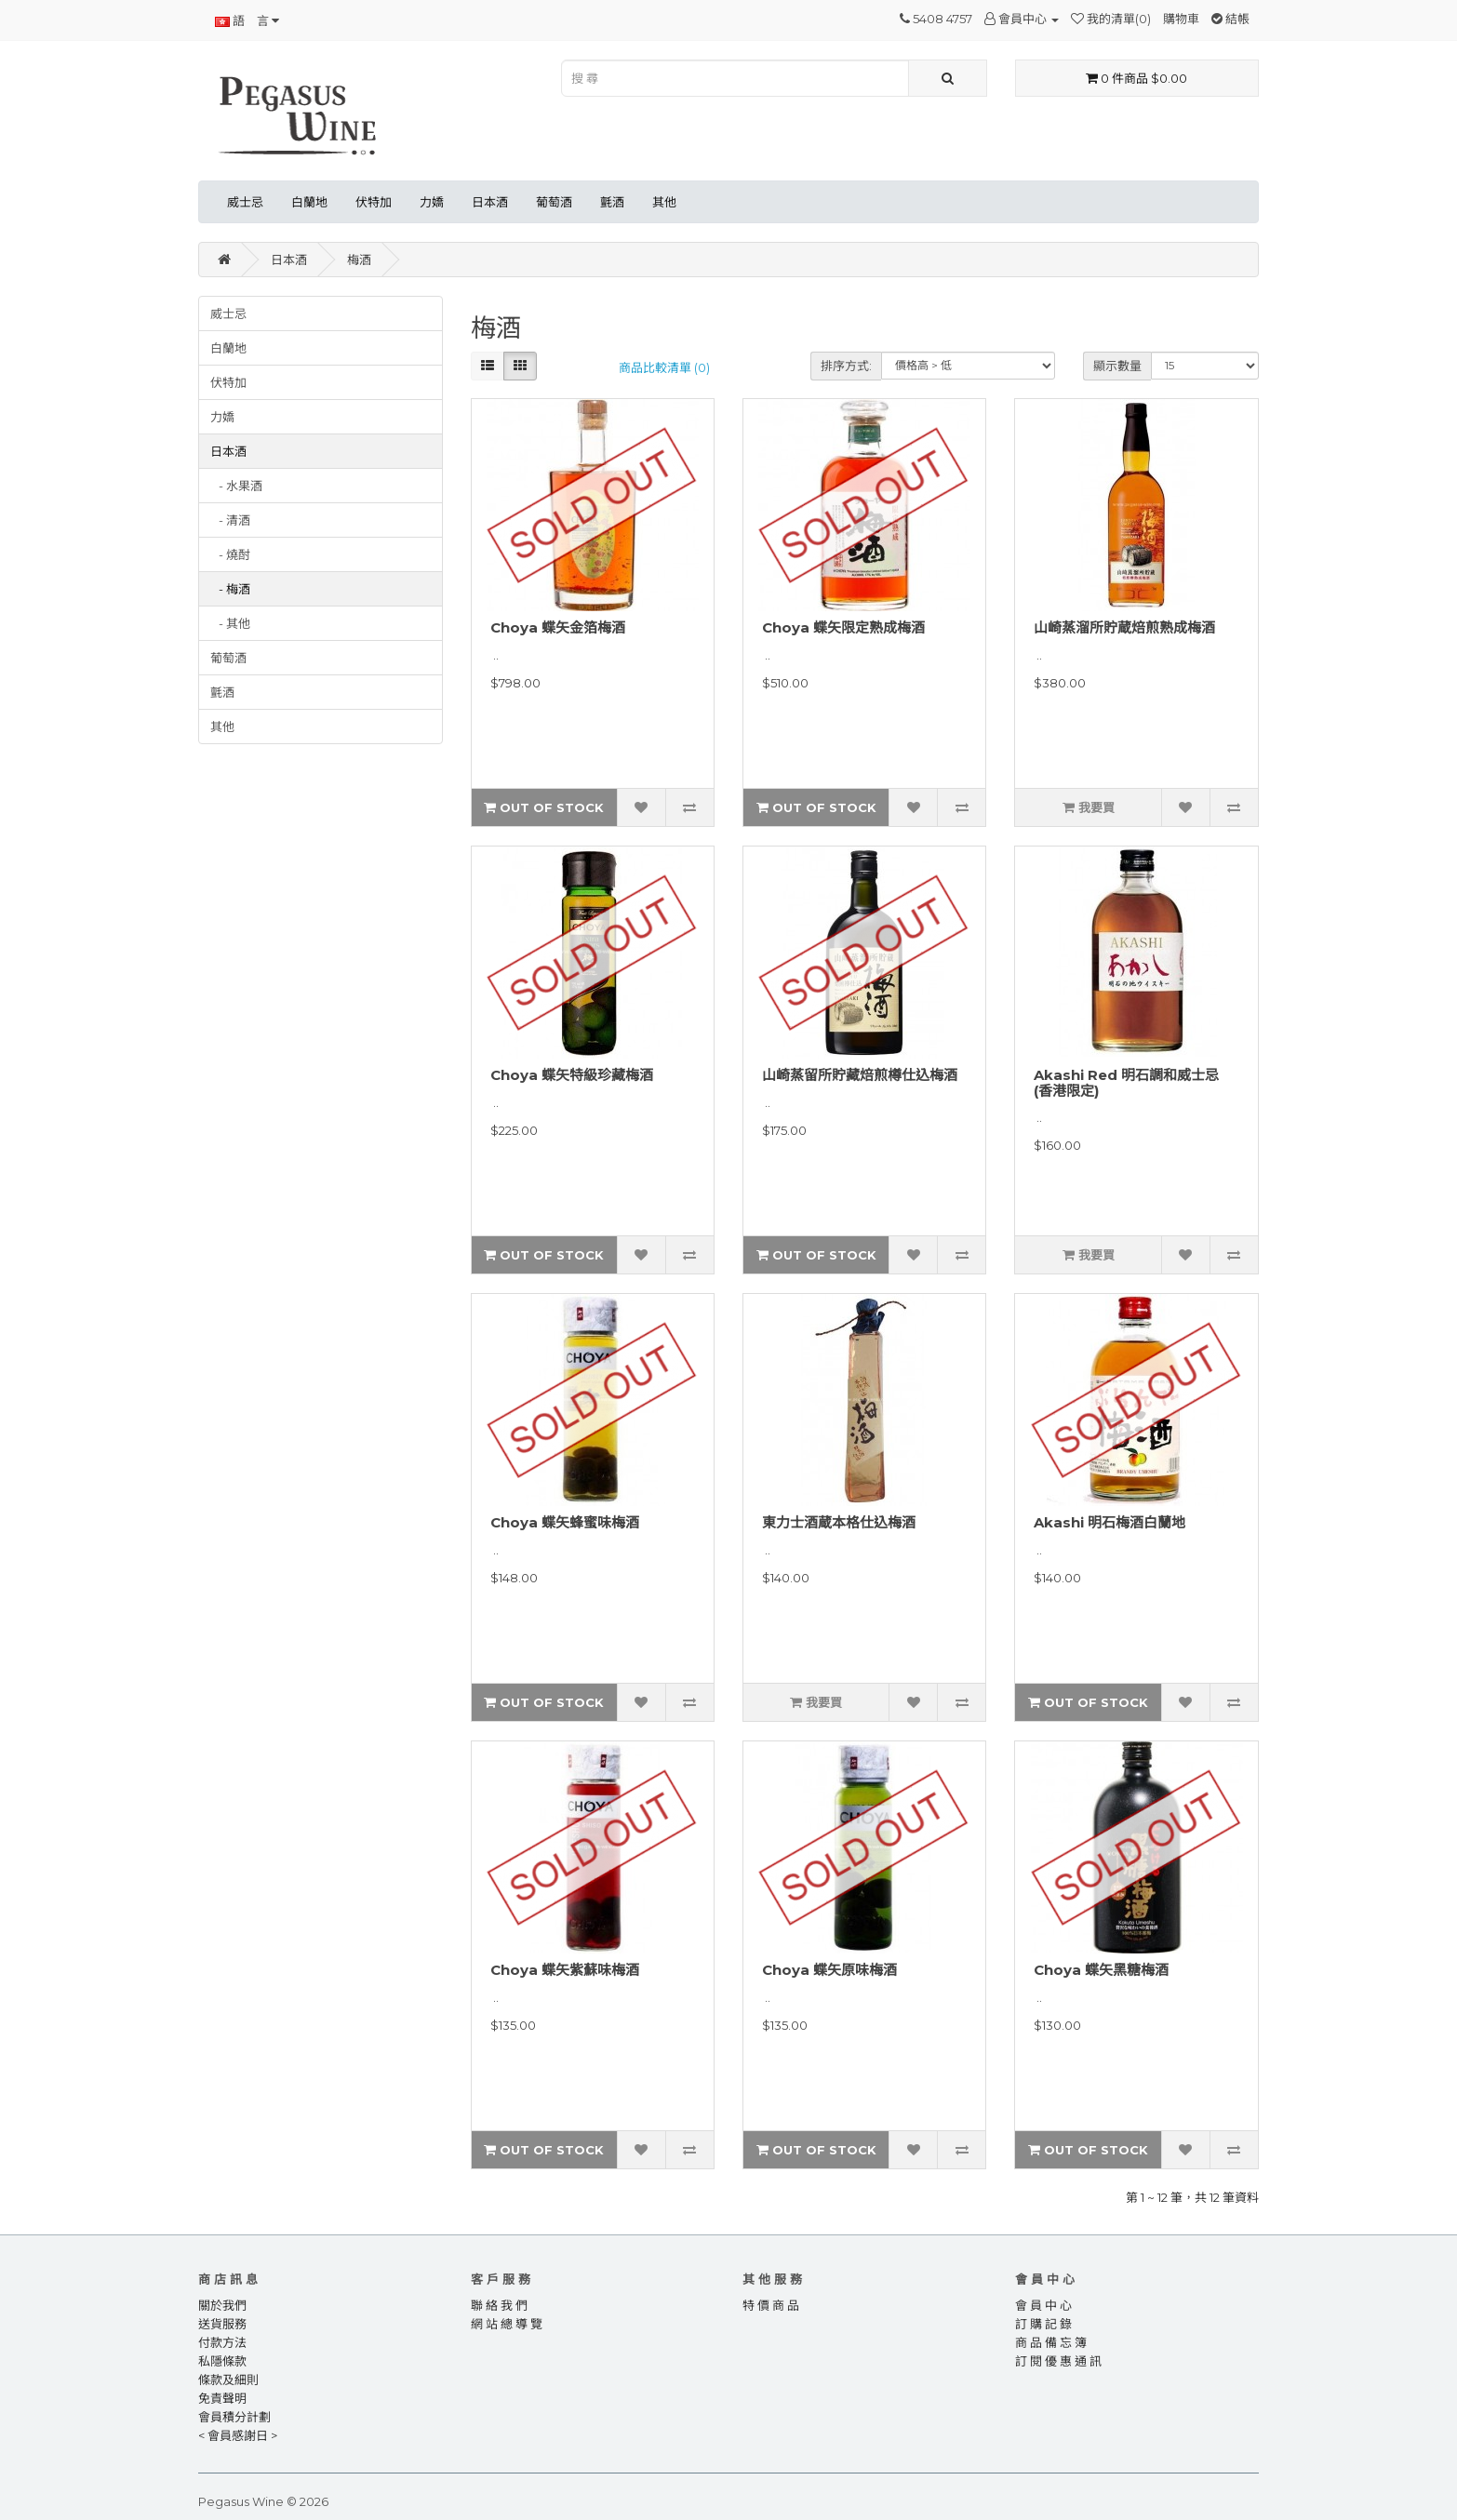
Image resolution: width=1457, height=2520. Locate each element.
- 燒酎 (230, 554)
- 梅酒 (230, 588)
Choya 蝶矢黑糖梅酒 (1101, 1970)
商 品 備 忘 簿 (1051, 2342)
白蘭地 (309, 201)
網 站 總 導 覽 (506, 2323)
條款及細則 (228, 2379)
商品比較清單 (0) (664, 367)
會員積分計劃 (234, 2416)
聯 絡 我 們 (499, 2305)
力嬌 (432, 201)
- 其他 (230, 623)
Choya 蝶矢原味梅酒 (829, 1970)
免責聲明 (222, 2398)
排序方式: (846, 365)
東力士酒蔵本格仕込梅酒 (839, 1522)
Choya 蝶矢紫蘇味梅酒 (564, 1970)
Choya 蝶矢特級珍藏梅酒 (571, 1075)
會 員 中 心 (1043, 2305)
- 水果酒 (236, 485)
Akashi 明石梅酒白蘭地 (1109, 1522)
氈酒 (612, 201)
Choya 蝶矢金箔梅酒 (557, 627)
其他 (664, 201)
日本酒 (490, 201)
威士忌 (245, 201)
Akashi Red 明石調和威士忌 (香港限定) (1126, 1083)
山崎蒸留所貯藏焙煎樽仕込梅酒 (859, 1075)
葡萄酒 (554, 201)
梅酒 (359, 259)
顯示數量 (1117, 365)
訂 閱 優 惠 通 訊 (1058, 2360)
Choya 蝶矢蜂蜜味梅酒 (564, 1522)
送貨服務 (222, 2323)
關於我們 (222, 2305)
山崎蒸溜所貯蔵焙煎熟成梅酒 (1124, 627)
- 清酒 (230, 520)
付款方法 (222, 2342)
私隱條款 (222, 2360)
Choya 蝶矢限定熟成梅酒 (843, 627)
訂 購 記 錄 (1043, 2323)
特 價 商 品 (770, 2305)
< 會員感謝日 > (237, 2435)
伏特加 (373, 201)
